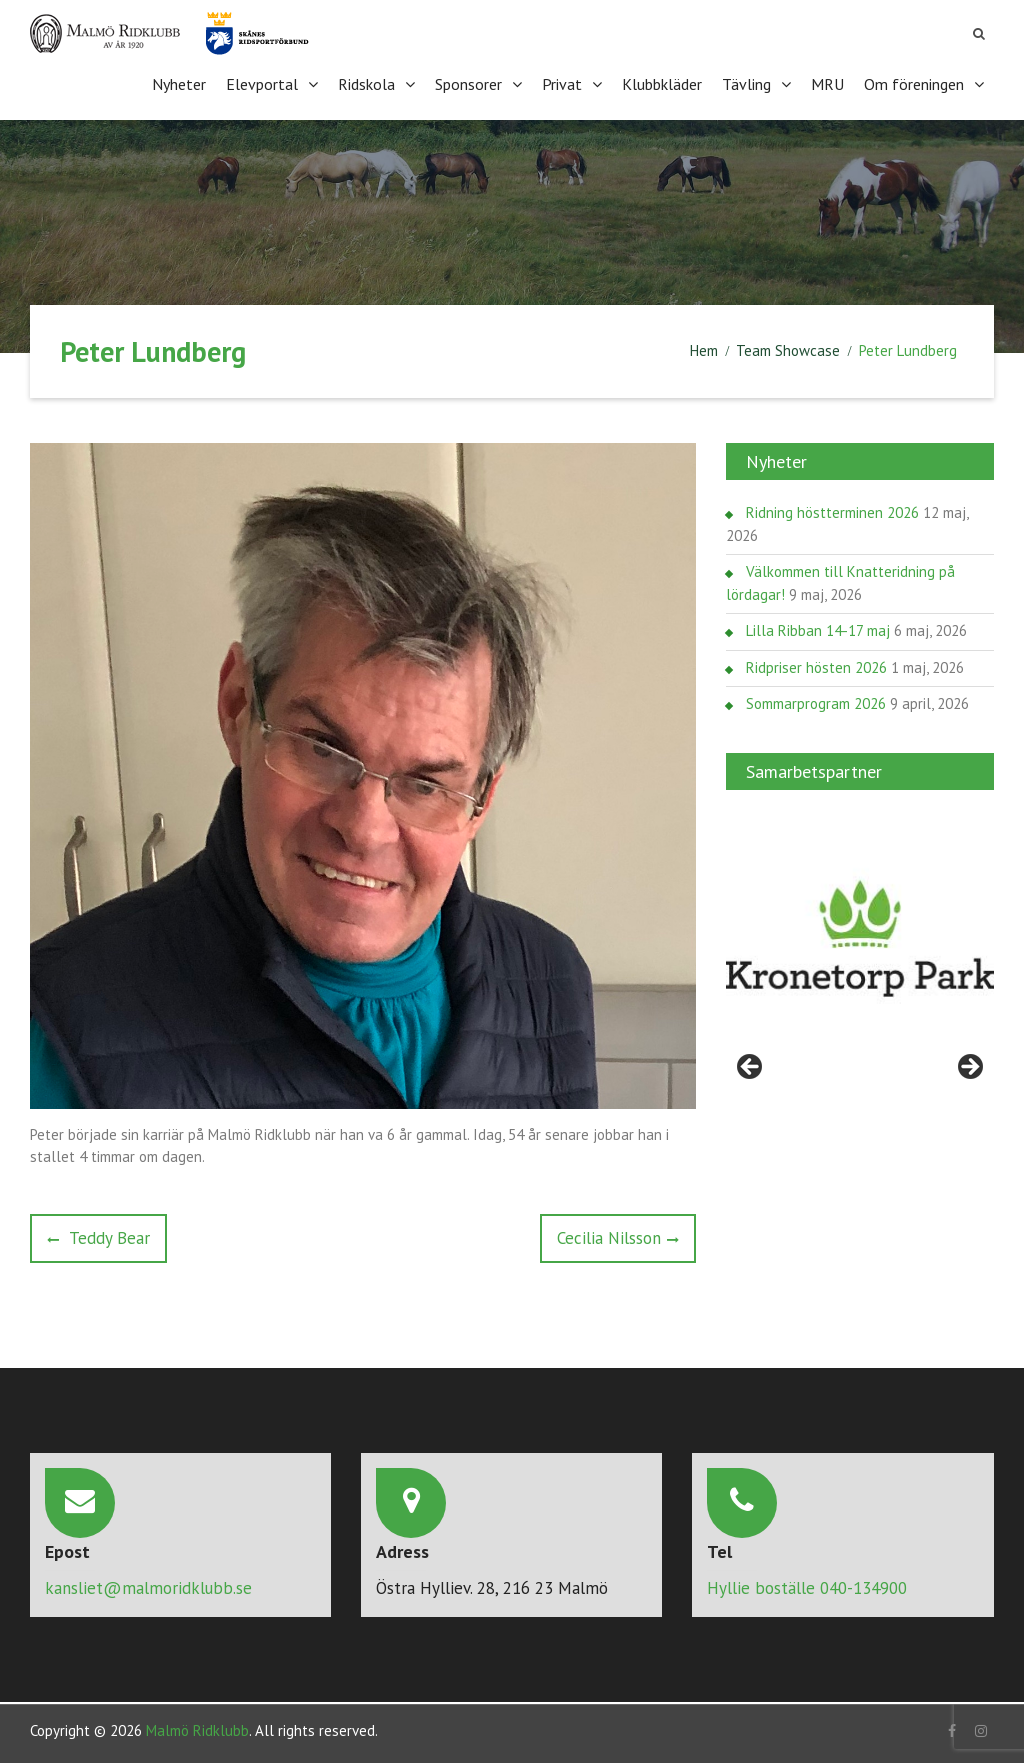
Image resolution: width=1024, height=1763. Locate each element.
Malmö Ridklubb (197, 1728)
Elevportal (262, 84)
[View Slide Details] (860, 938)
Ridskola (366, 84)
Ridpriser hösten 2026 (816, 666)
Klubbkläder (662, 84)
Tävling (746, 84)
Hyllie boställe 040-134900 (807, 1587)
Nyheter (179, 84)
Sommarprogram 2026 (816, 702)
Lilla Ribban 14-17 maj (818, 629)
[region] (860, 938)
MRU (827, 84)
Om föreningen (914, 84)
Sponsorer (468, 84)
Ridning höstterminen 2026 (832, 511)
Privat (562, 84)
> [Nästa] (969, 1067)
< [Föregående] (751, 1067)
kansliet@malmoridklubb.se (148, 1587)
